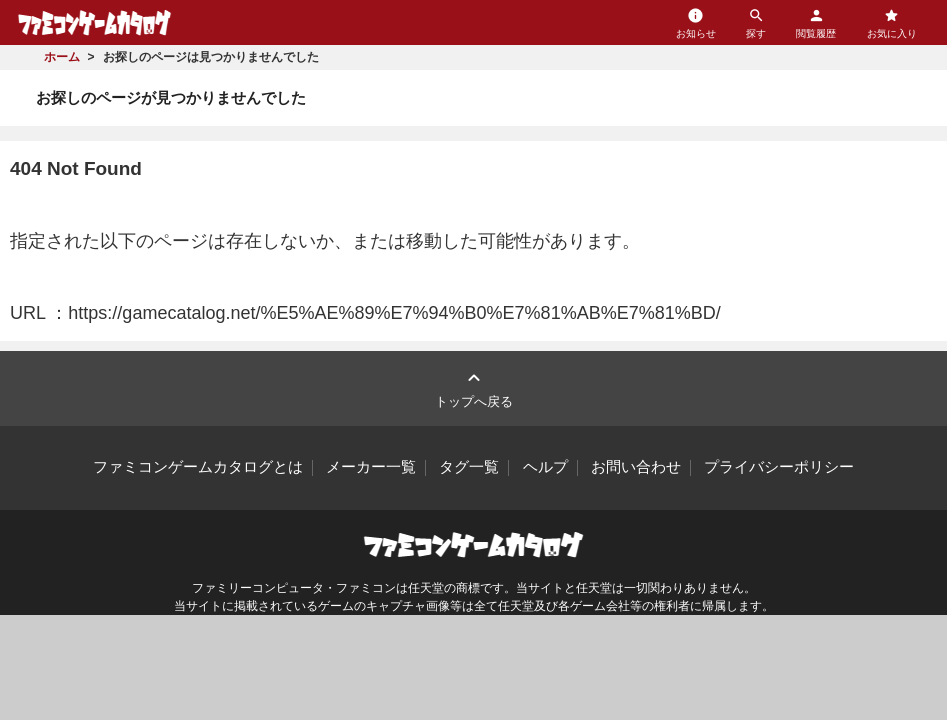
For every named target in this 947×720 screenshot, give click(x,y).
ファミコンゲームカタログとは (198, 467)
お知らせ (696, 23)
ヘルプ (545, 467)
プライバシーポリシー (779, 467)
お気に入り (892, 23)
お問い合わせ (636, 467)
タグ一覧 (469, 467)
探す (756, 23)
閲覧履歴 (816, 23)
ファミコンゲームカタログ (94, 22)
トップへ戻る (474, 387)
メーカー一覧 (371, 467)
